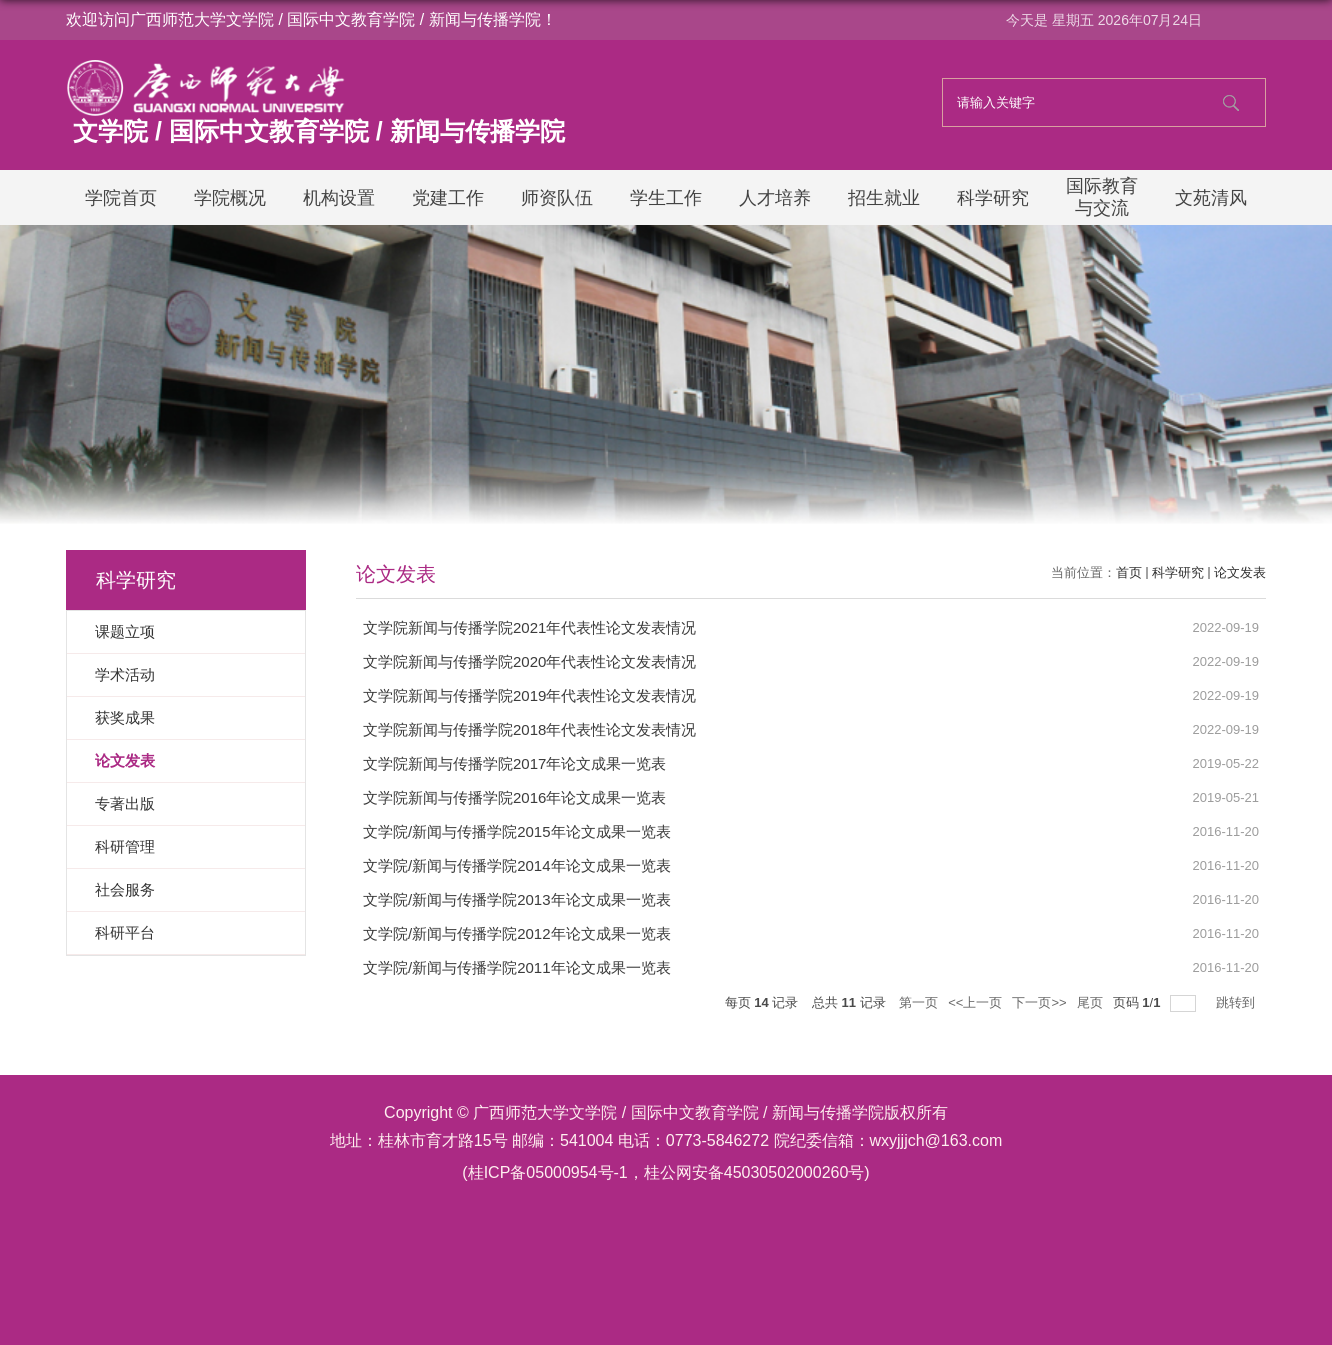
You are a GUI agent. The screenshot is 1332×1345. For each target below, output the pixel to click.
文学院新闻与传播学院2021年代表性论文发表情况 (529, 627)
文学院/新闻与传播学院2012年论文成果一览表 (517, 933)
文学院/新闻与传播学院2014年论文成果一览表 (517, 865)
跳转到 (1237, 1002)
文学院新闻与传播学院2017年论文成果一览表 (514, 763)
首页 (1129, 572)
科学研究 (1178, 572)
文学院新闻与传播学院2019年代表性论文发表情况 (529, 695)
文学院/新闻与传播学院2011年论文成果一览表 (517, 967)
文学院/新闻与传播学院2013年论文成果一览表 (517, 899)
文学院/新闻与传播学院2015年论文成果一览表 (517, 831)
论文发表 (1240, 572)
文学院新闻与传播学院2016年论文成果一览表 (514, 797)
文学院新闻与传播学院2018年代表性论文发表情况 (529, 729)
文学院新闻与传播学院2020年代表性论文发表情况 (529, 661)
